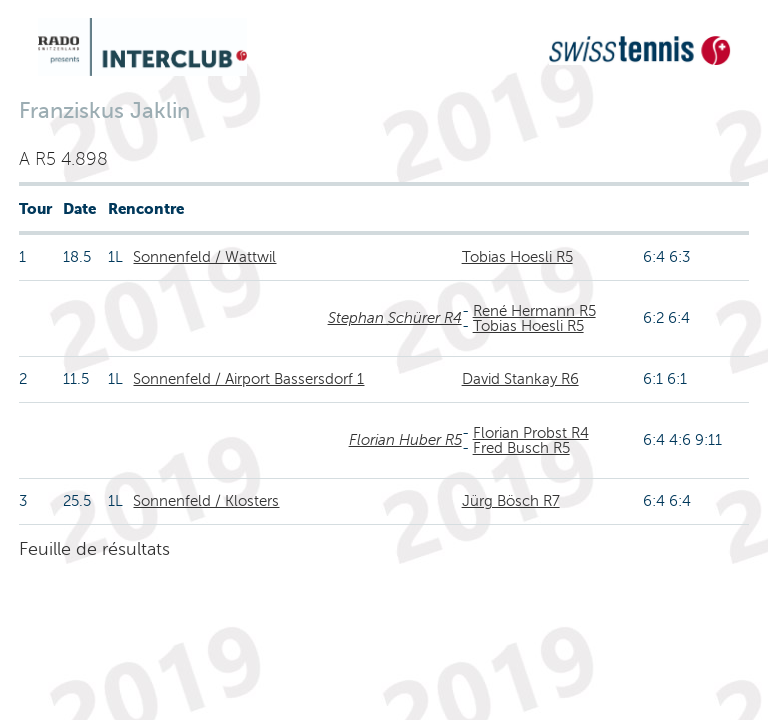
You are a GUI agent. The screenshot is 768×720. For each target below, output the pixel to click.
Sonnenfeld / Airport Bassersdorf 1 (248, 379)
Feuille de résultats (94, 549)
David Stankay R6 (520, 379)
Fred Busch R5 (521, 448)
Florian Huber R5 (405, 440)
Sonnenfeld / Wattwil (204, 257)
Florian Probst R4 (531, 433)
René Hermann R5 (534, 311)
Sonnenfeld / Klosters (206, 501)
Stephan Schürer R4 (395, 318)
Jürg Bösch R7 (511, 501)
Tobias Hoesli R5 (517, 257)
